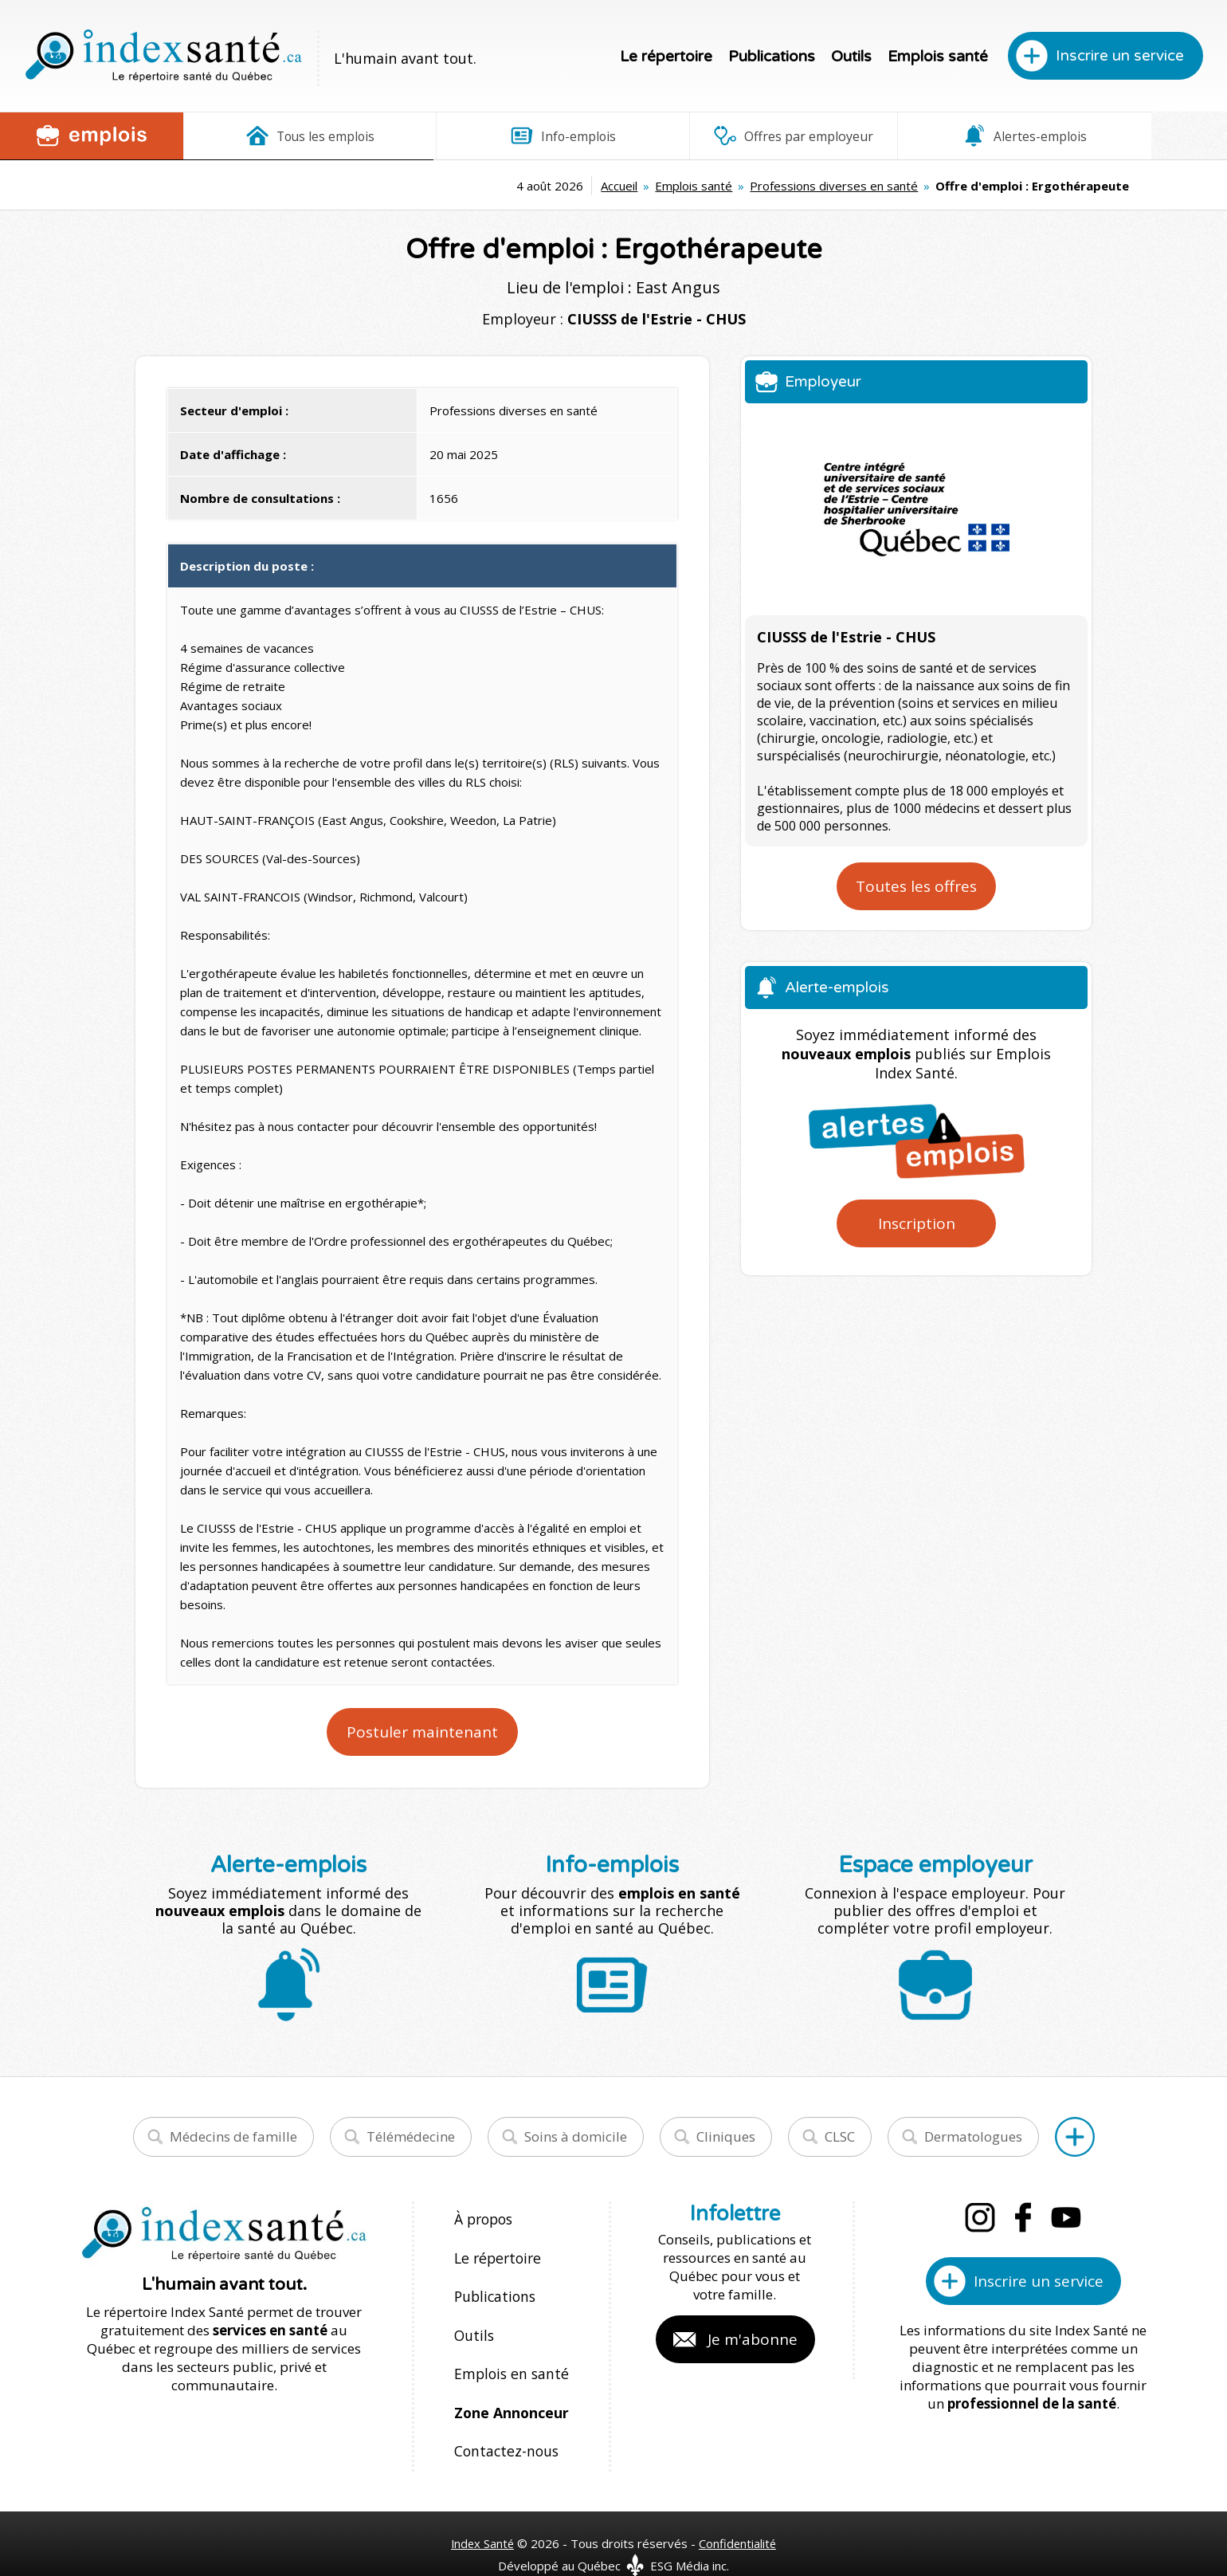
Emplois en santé (508, 2355)
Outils (851, 56)
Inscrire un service (1120, 56)
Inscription (916, 1223)
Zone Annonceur (510, 2390)
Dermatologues (973, 2136)
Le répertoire (666, 56)
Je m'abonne (753, 2339)
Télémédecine (411, 2136)
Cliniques (725, 2136)
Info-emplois (497, 135)
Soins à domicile (575, 2136)
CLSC (840, 2136)
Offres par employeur (705, 135)
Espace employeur (1123, 135)
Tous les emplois (287, 135)
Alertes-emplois (914, 135)
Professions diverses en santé (625, 186)
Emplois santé (938, 56)
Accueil (410, 186)
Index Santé (482, 2513)
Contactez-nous (502, 2424)
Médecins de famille (233, 2136)
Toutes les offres (916, 886)
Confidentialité (739, 2513)
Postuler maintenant (422, 1732)
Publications (771, 56)
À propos (483, 2218)
